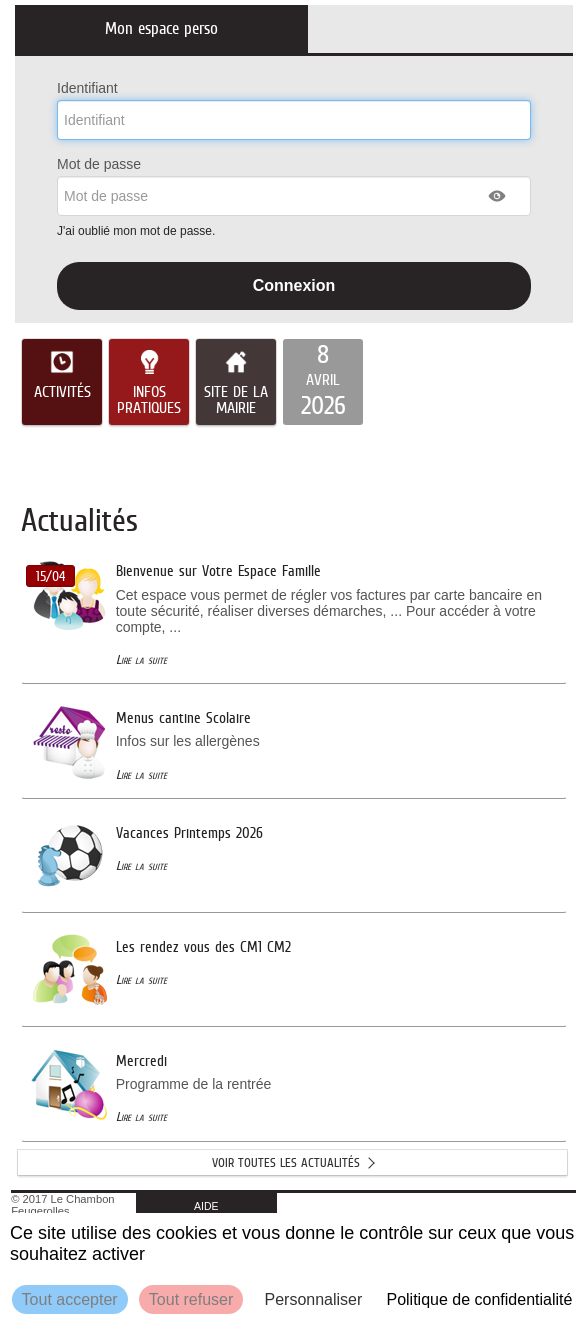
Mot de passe (99, 164)
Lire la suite (141, 659)
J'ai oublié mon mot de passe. (138, 231)
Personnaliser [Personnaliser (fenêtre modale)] (313, 1299)
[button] (498, 196)
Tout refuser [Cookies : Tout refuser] (191, 1299)
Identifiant (87, 88)
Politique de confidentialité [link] (479, 1299)
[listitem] (323, 382)
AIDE (206, 1206)
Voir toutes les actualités (286, 1162)
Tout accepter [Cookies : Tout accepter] (70, 1299)
